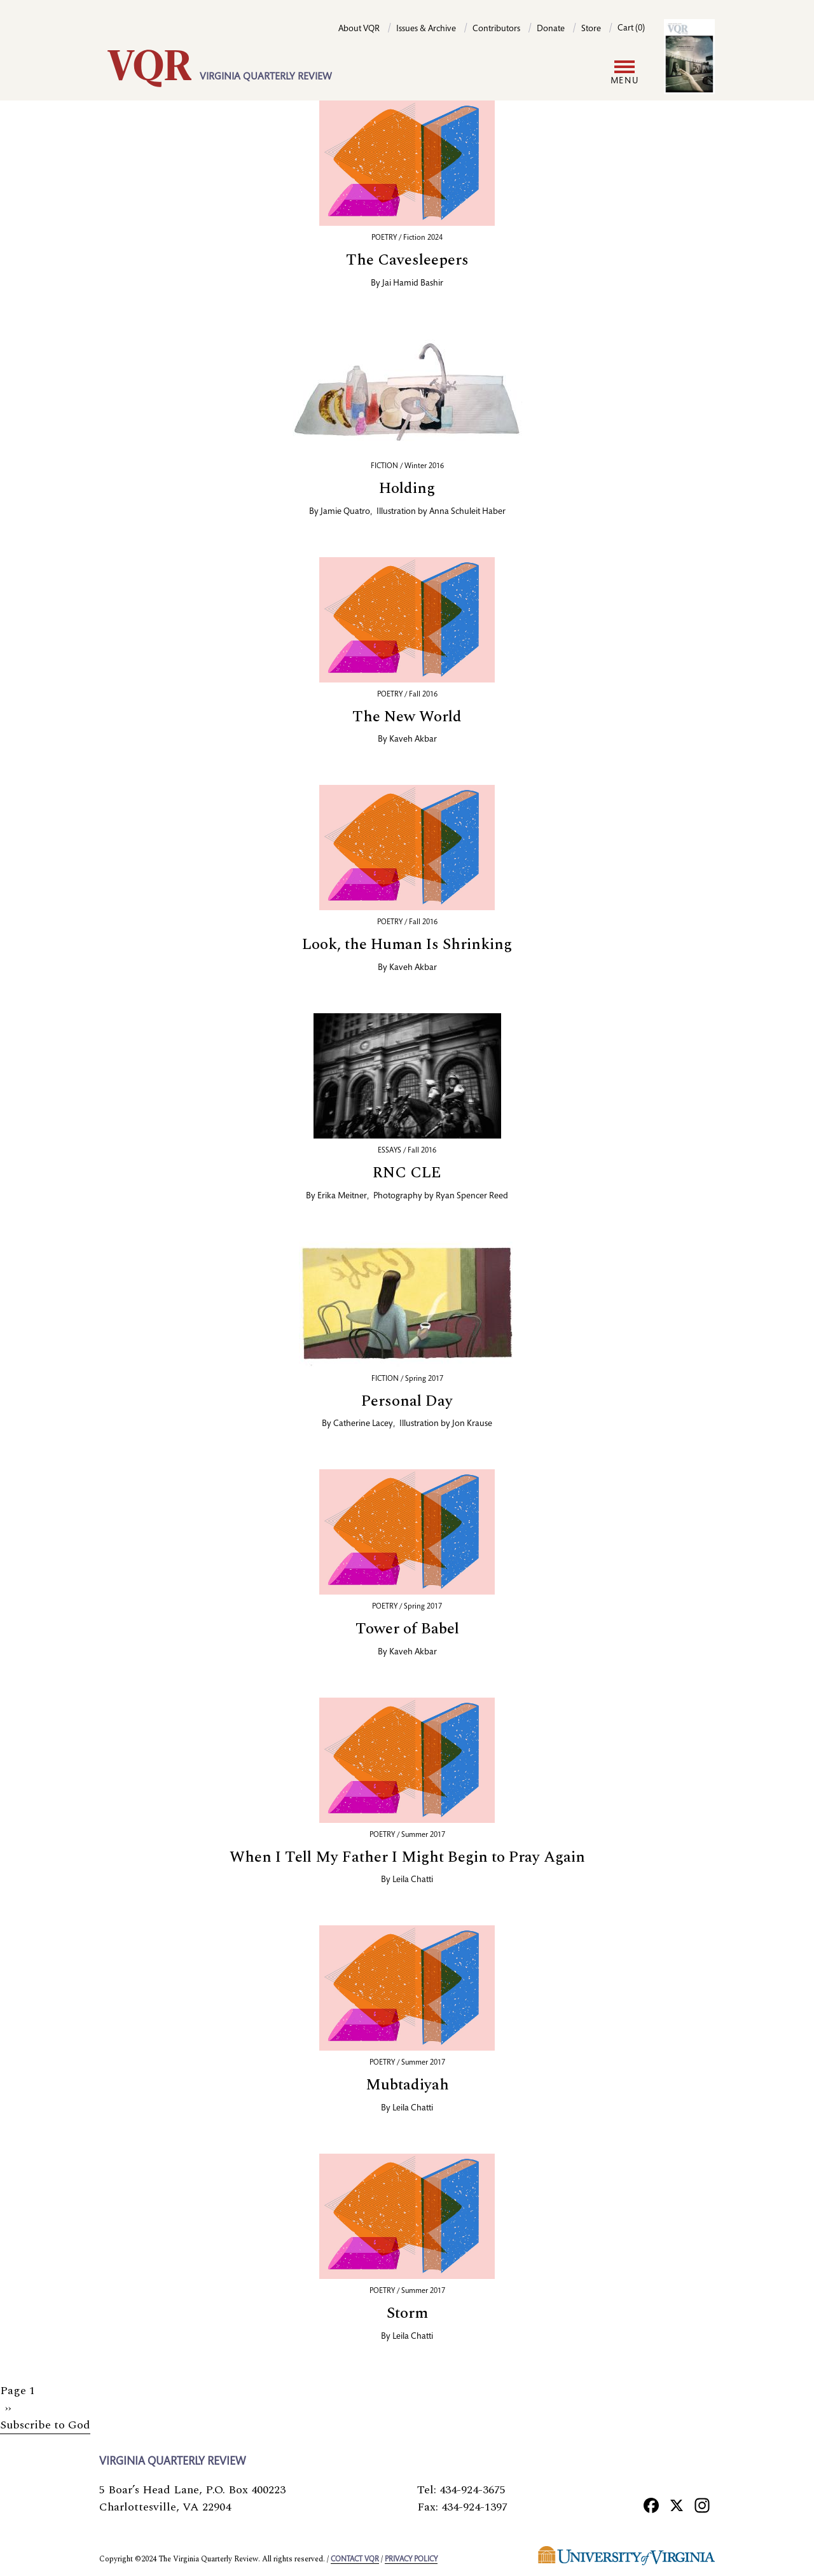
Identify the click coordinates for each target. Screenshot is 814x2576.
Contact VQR (355, 2559)
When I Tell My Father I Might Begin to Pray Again (407, 1857)
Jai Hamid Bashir (412, 283)
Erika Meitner (342, 1196)
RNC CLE (407, 1172)
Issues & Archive (426, 29)
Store (591, 29)
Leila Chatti (412, 1880)
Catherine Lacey (363, 1424)
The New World (407, 716)
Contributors (496, 29)
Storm (407, 2313)
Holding (407, 488)
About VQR (359, 29)
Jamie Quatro (345, 512)
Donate (551, 29)
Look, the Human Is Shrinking (407, 944)
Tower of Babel (407, 1628)
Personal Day (407, 1401)
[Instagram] (702, 2505)
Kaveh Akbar (413, 739)
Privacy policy (411, 2559)
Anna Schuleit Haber (467, 512)
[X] (676, 2505)
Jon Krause (472, 1424)
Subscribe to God (45, 2425)
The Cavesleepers (407, 260)
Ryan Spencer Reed (472, 1196)
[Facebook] (651, 2505)
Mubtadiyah (407, 2085)
